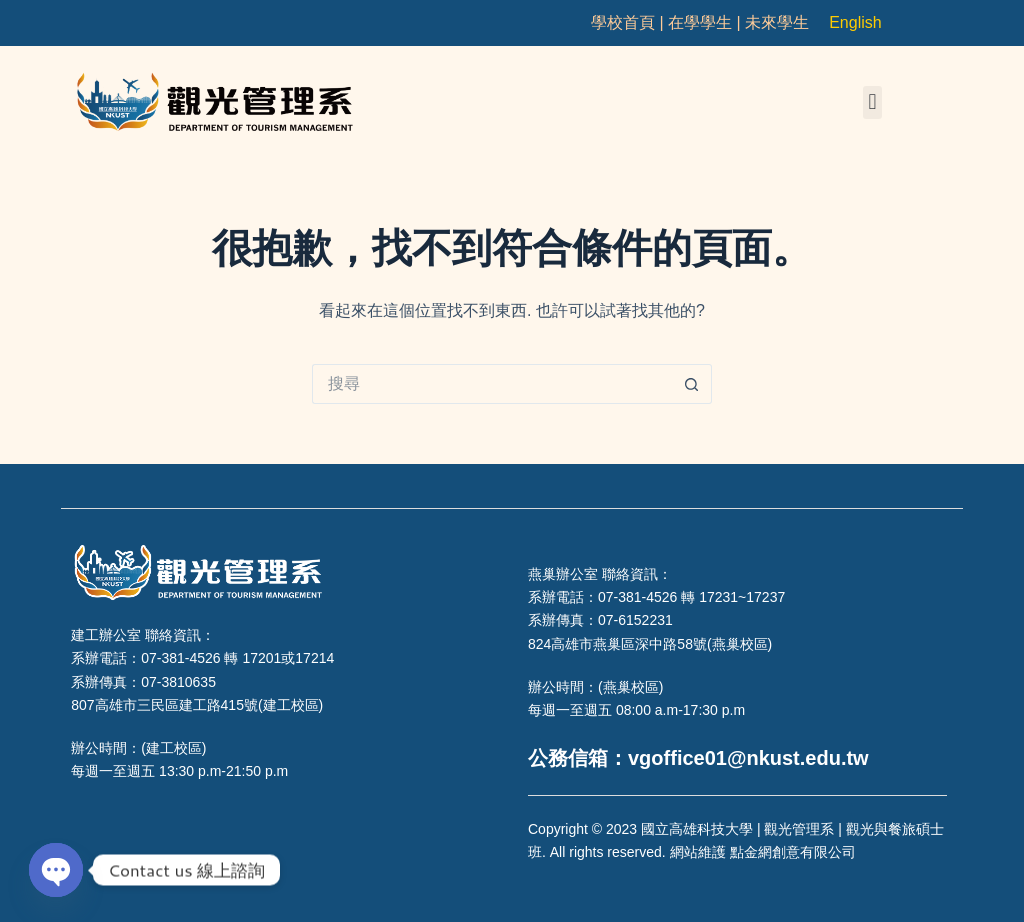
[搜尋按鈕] (692, 384)
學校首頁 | (629, 22)
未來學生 (777, 22)
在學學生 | (706, 22)
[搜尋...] (492, 384)
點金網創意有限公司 (793, 852)
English (855, 22)
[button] (872, 102)
